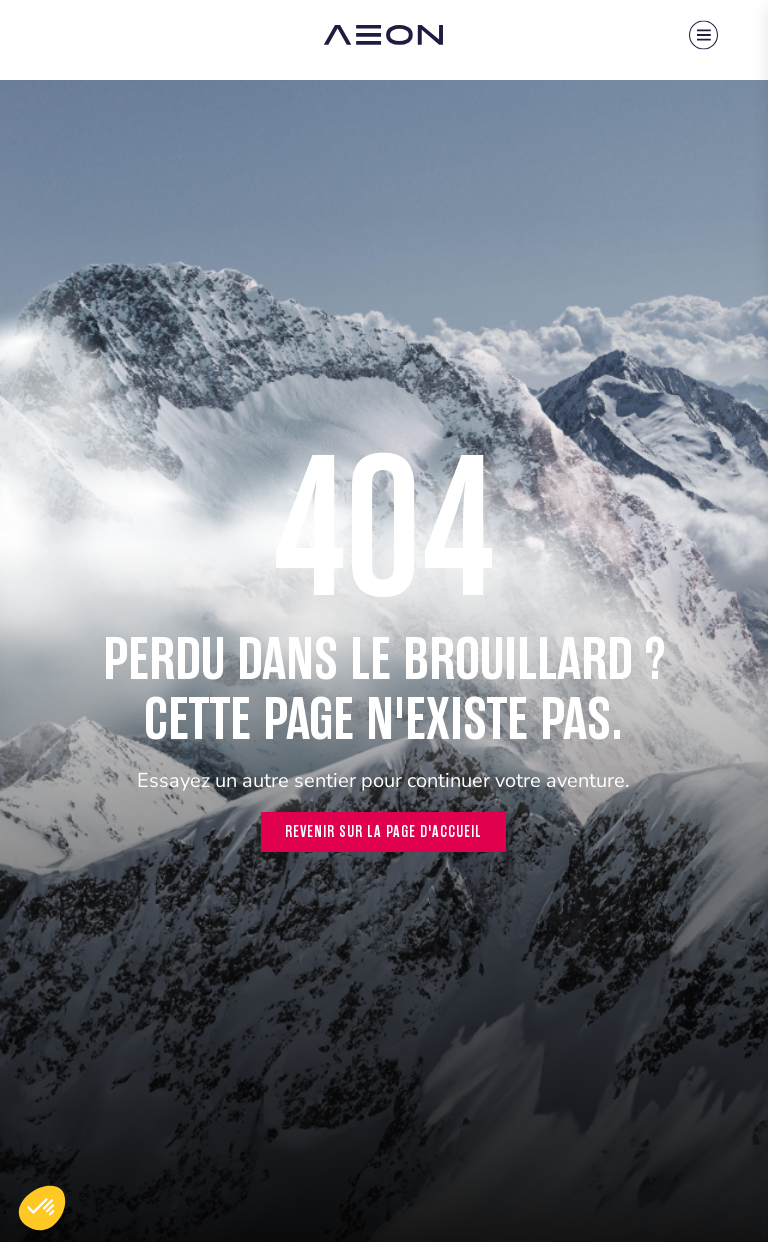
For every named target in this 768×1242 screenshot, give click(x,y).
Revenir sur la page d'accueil (383, 831)
